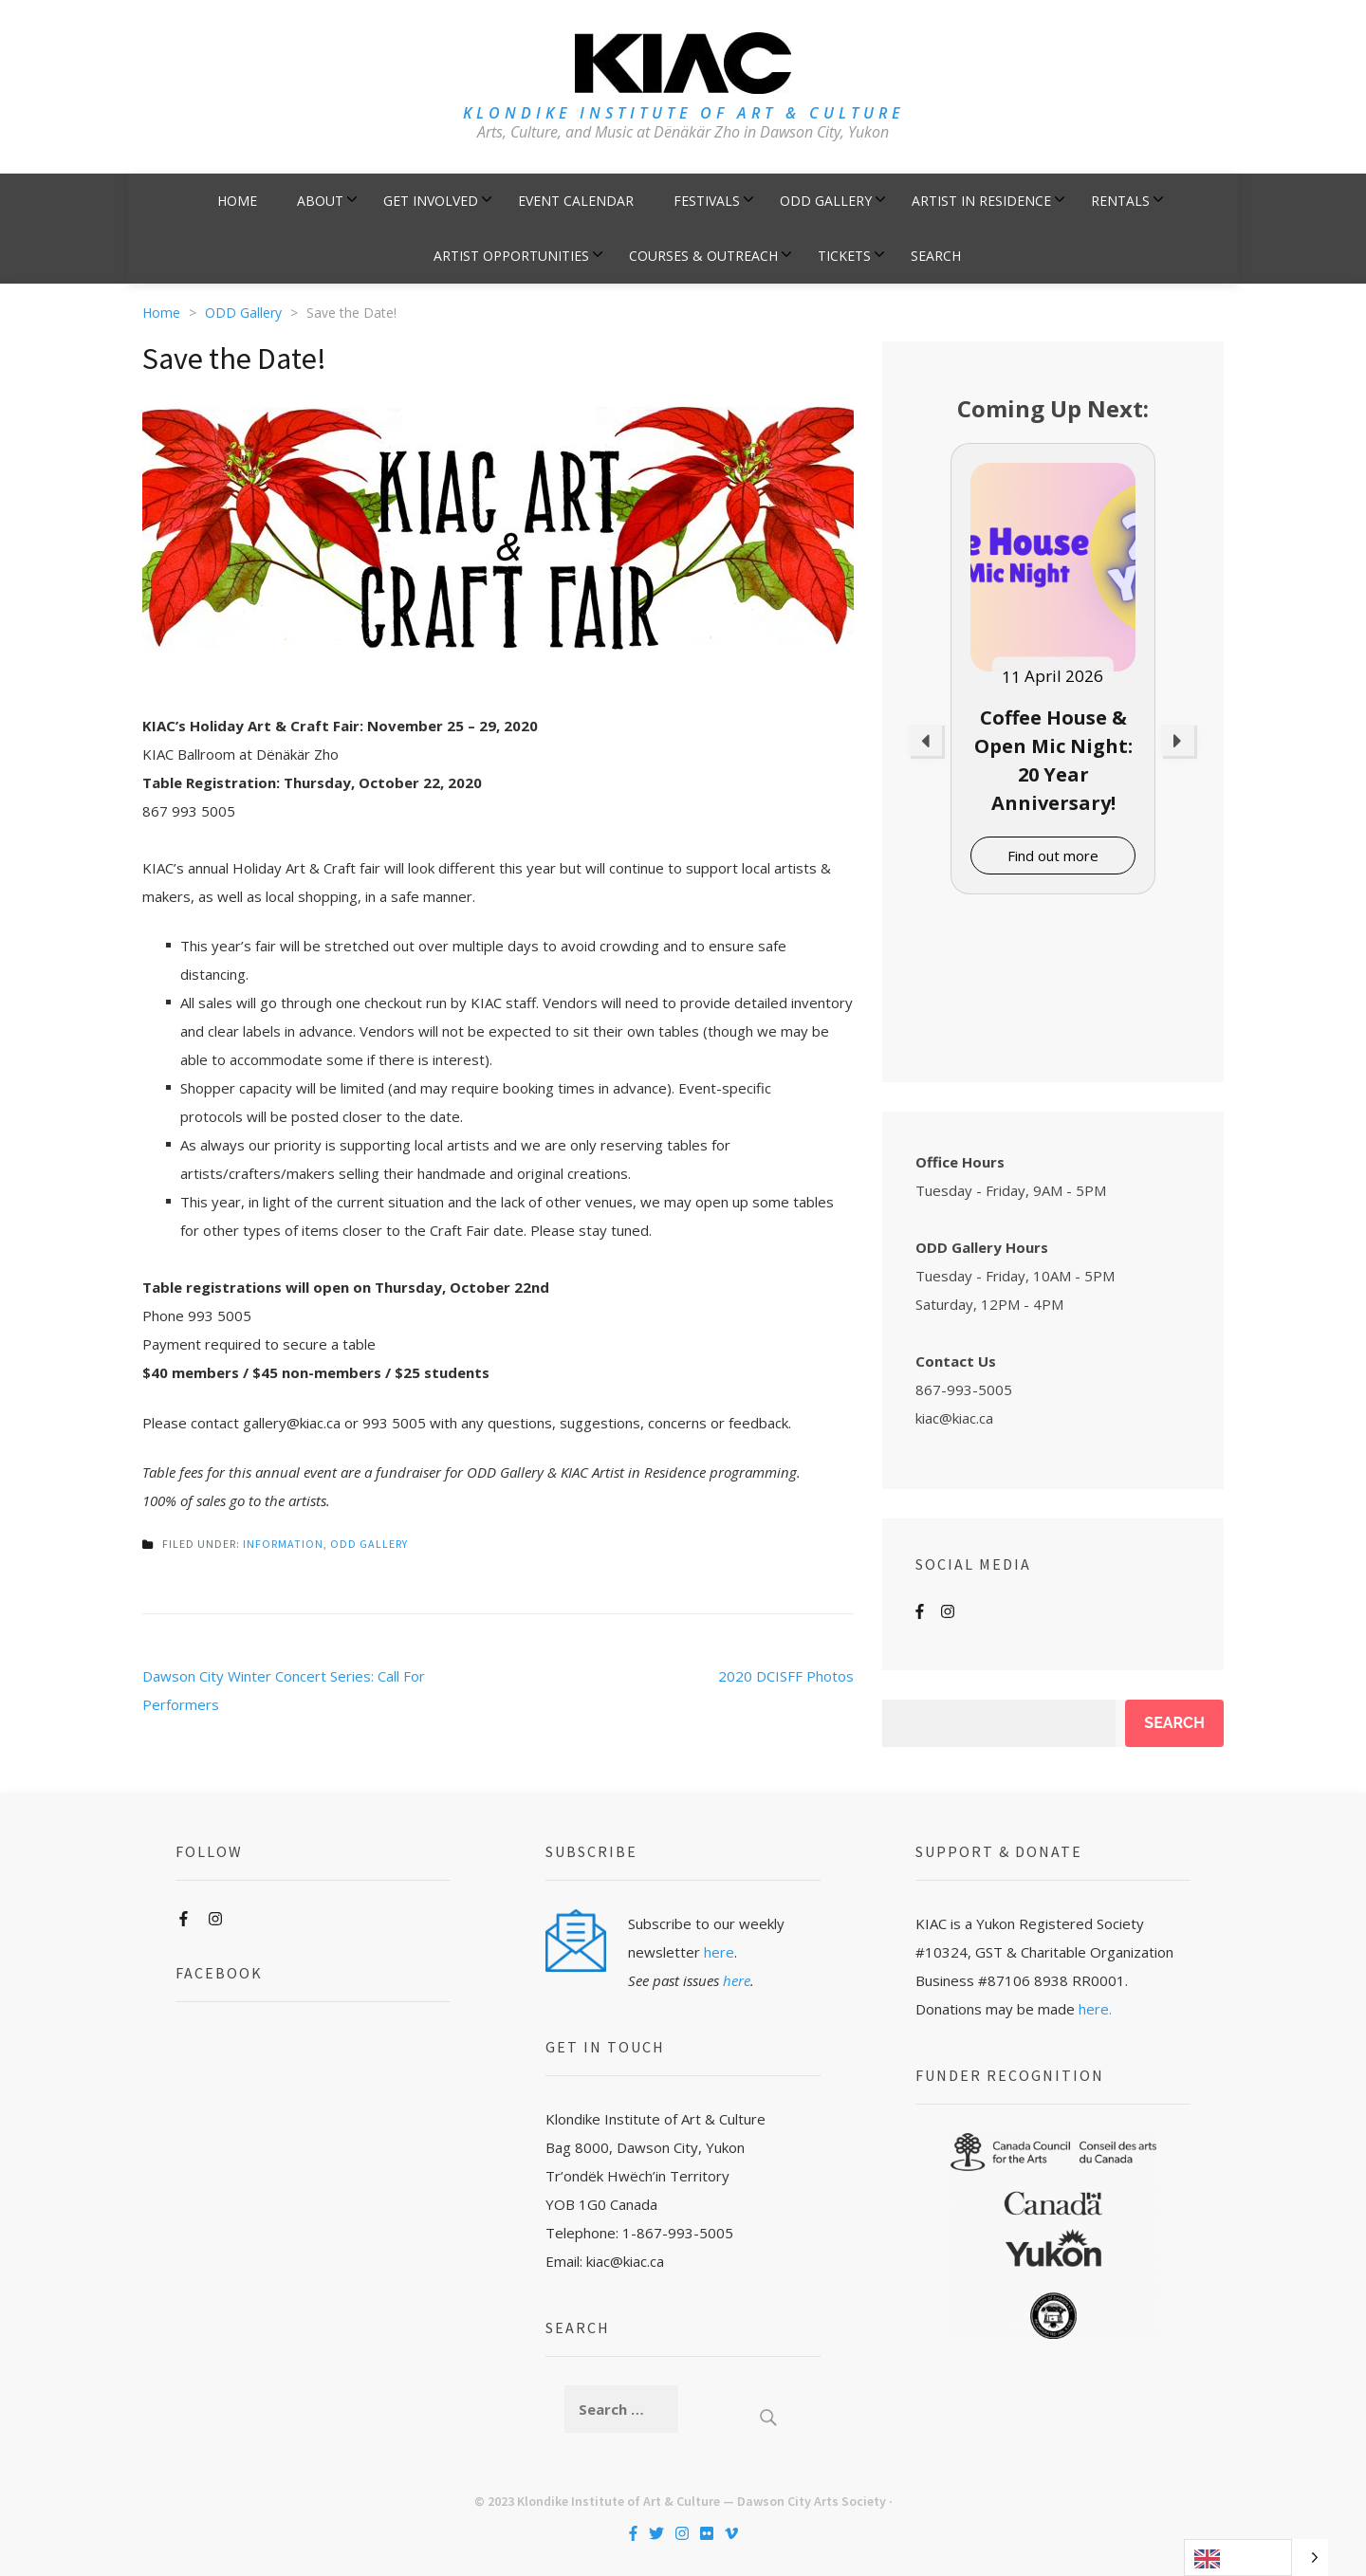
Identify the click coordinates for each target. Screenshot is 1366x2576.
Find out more (1052, 855)
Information (283, 1543)
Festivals (707, 201)
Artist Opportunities (511, 256)
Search (936, 256)
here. (1095, 2008)
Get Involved (430, 201)
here (719, 1951)
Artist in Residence (981, 201)
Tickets (844, 256)
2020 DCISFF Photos (786, 1675)
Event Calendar (576, 201)
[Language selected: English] (1256, 2557)
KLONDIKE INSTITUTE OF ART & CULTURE (683, 112)
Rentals (1120, 201)
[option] (1053, 668)
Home (237, 201)
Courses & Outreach (703, 256)
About (320, 201)
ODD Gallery (826, 201)
